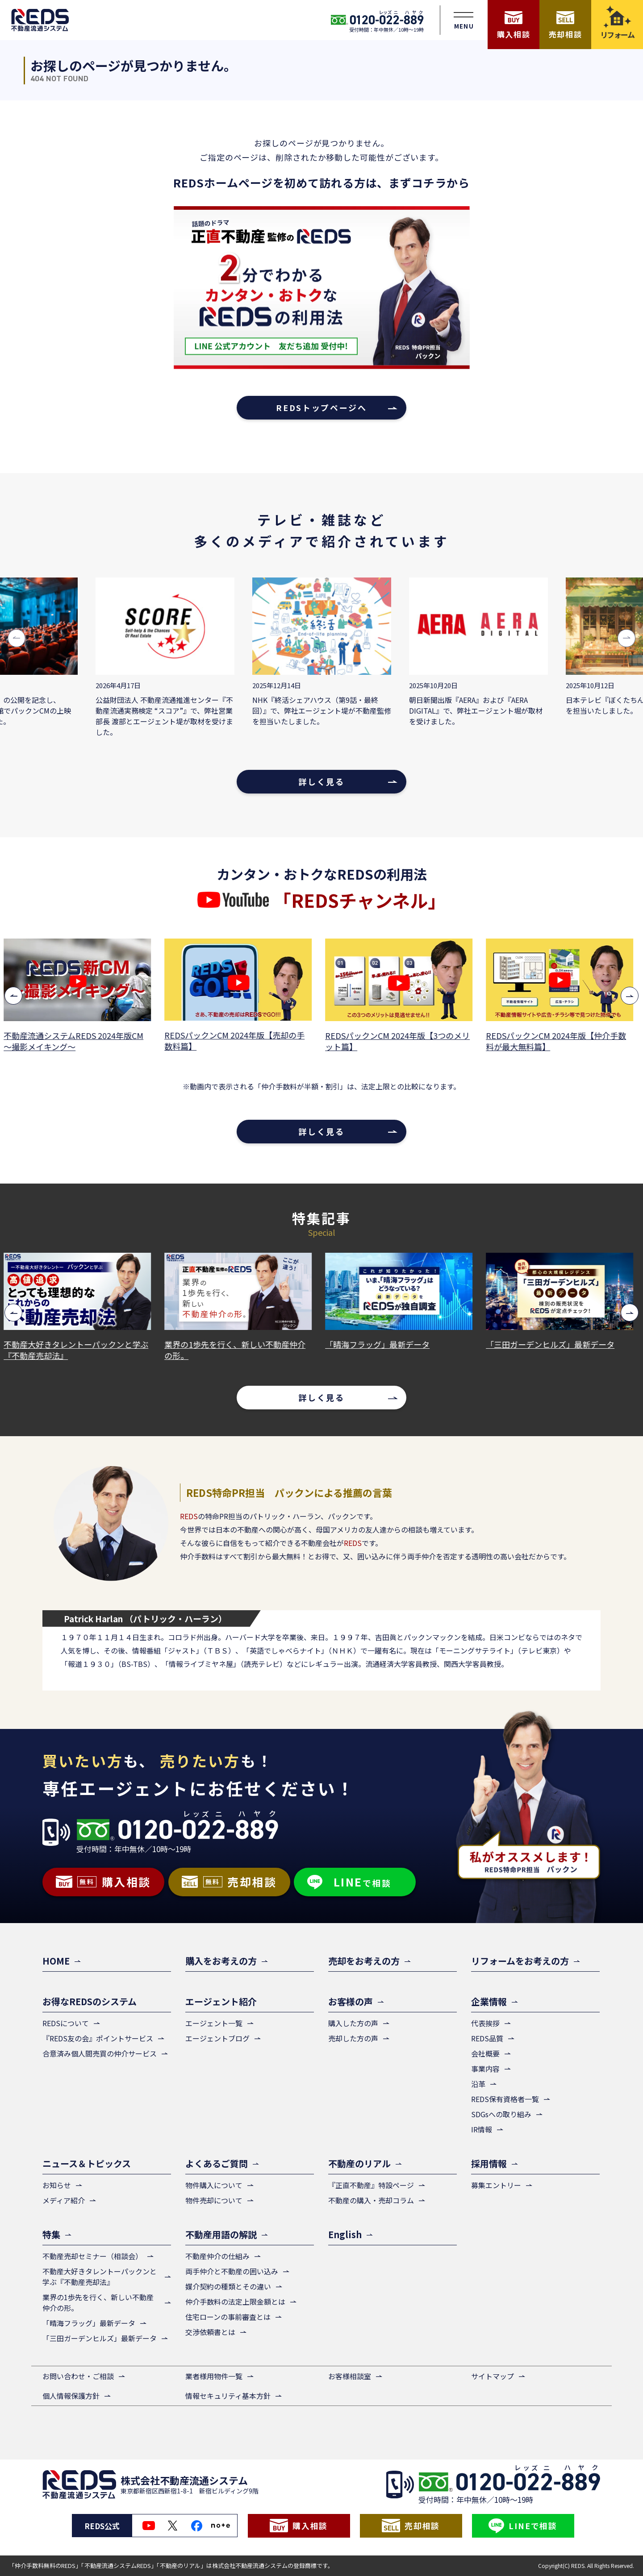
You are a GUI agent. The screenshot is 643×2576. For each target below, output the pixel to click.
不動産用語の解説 (221, 2234)
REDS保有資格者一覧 (505, 2099)
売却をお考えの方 (364, 1960)
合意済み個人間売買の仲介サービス (99, 2053)
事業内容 (485, 2068)
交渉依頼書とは (210, 2332)
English (345, 2234)
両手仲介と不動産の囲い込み (231, 2271)
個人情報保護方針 (71, 2395)
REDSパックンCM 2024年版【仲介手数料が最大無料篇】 (559, 1041)
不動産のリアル (359, 2163)
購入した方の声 (353, 2023)
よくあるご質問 (216, 2163)
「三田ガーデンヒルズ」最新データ (553, 1344)
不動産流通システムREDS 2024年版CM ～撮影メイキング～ (76, 1041)
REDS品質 (487, 2038)
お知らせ (56, 2185)
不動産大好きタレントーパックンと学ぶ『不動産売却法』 (79, 1350)
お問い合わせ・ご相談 (78, 2376)
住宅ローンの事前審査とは (228, 2316)
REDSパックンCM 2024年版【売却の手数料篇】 (237, 1041)
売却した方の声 (353, 2038)
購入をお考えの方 (221, 1960)
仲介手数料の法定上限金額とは (235, 2301)
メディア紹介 (63, 2200)
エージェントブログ (217, 2038)
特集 (51, 2234)
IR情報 (481, 2129)
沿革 (478, 2083)
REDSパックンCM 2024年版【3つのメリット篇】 (400, 1041)
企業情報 (489, 2001)
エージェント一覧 (213, 2023)
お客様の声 (350, 2001)
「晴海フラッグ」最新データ (380, 1344)
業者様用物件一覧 (213, 2376)
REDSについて (65, 2023)
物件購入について (213, 2185)
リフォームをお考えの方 (520, 1960)
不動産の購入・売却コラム (371, 2200)
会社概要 (485, 2053)
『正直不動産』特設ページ (371, 2185)
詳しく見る (321, 781)
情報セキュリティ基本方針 (228, 2395)
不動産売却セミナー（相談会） (92, 2256)
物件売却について (213, 2200)
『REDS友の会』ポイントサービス (97, 2038)
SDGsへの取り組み (501, 2114)
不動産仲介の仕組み (217, 2256)
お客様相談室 (349, 2376)
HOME (56, 1960)
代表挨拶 (485, 2023)
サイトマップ (492, 2376)
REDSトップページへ (321, 407)
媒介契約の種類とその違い (228, 2286)
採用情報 (489, 2163)
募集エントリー (496, 2185)
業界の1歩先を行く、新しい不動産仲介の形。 (238, 1350)
